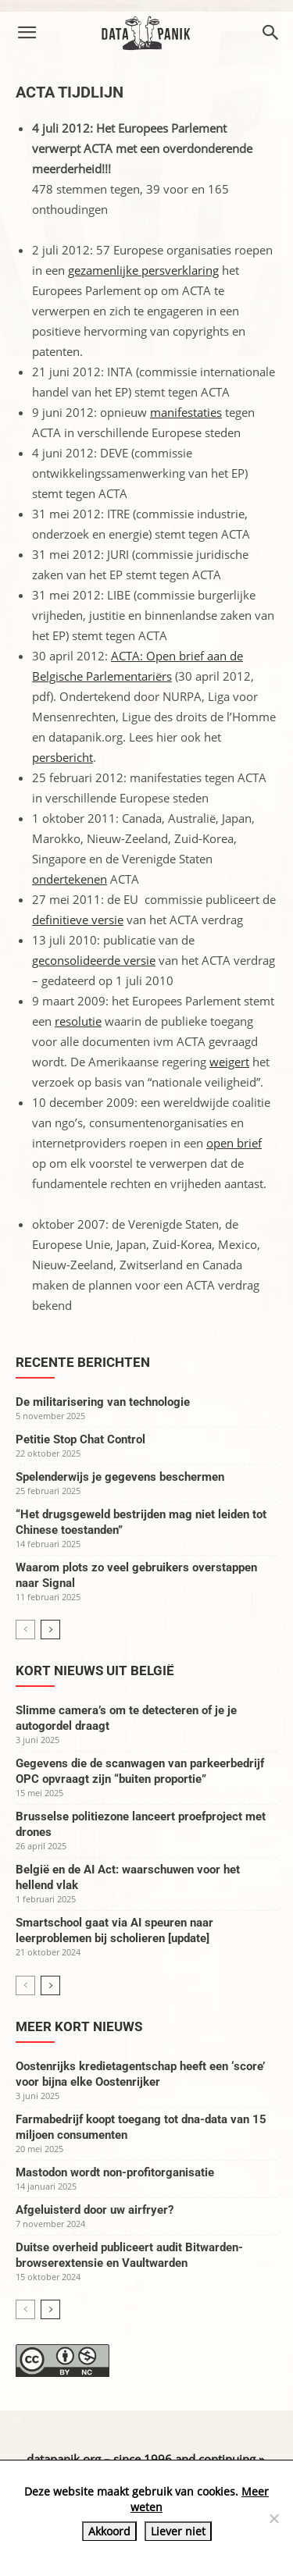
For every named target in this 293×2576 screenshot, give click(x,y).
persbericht (62, 757)
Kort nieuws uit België (95, 1670)
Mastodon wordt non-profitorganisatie (115, 2172)
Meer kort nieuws (79, 2026)
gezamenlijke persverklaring (143, 270)
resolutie (78, 1021)
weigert (229, 1061)
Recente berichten (83, 1362)
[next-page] (50, 1629)
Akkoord (109, 2531)
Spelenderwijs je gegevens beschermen (120, 1477)
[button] (27, 33)
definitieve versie (77, 919)
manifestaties (186, 412)
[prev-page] (25, 1629)
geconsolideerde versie (93, 960)
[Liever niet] (273, 2518)
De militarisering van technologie (103, 1402)
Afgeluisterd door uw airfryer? (94, 2210)
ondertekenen (69, 879)
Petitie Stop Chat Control (80, 1439)
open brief (234, 1143)
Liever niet (178, 2531)
